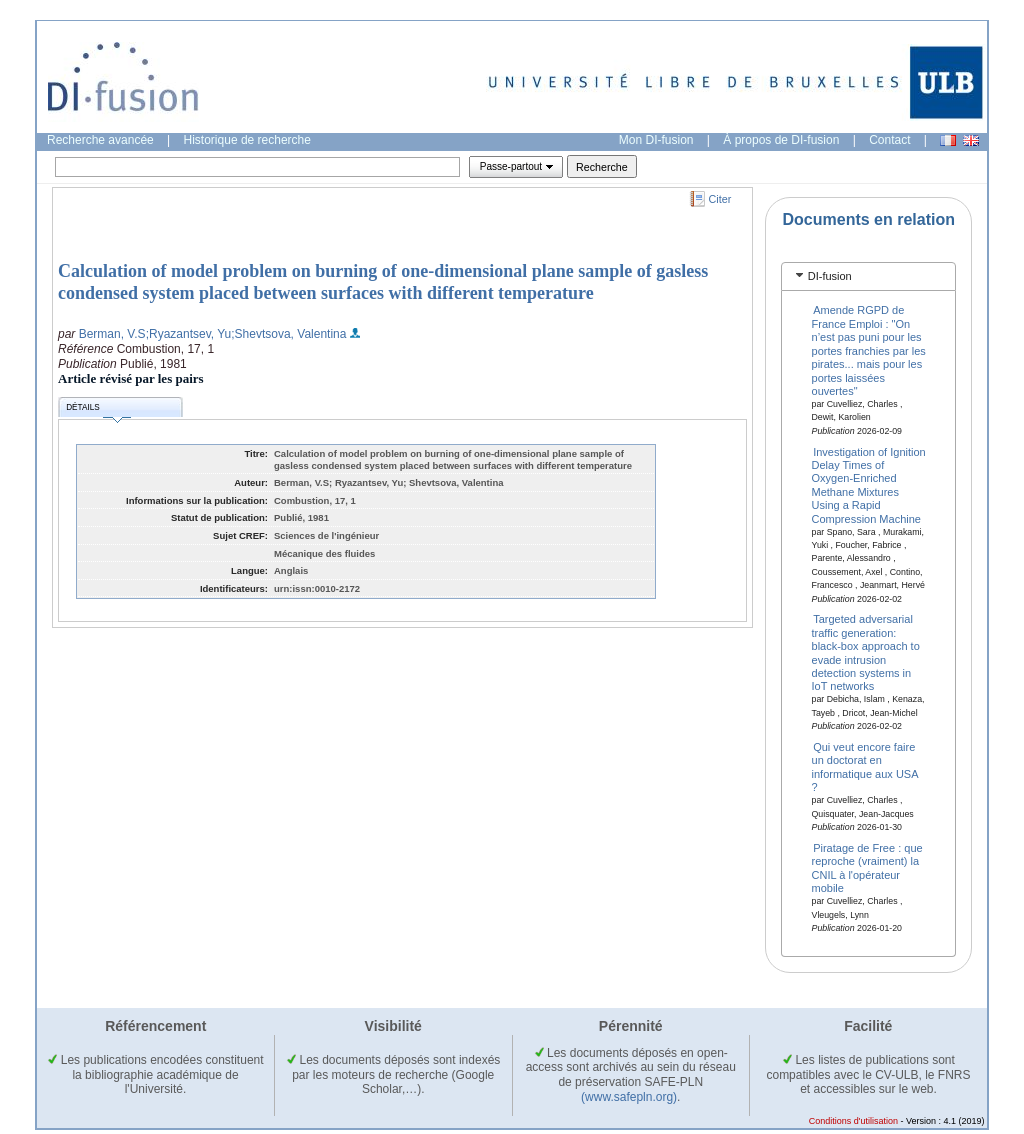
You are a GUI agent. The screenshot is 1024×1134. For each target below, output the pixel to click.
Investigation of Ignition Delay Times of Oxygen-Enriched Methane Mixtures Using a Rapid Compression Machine (869, 484)
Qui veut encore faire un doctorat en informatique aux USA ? (865, 767)
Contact (889, 140)
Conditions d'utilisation (853, 1121)
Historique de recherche (247, 140)
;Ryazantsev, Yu (189, 334)
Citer (720, 199)
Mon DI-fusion (656, 140)
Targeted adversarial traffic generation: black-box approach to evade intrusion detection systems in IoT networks (866, 652)
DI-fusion (830, 276)
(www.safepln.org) (629, 1097)
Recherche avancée (100, 140)
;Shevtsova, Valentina (288, 334)
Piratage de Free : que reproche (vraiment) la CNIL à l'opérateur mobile (867, 868)
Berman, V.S (112, 334)
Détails (98, 410)
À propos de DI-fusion (781, 140)
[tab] (868, 276)
